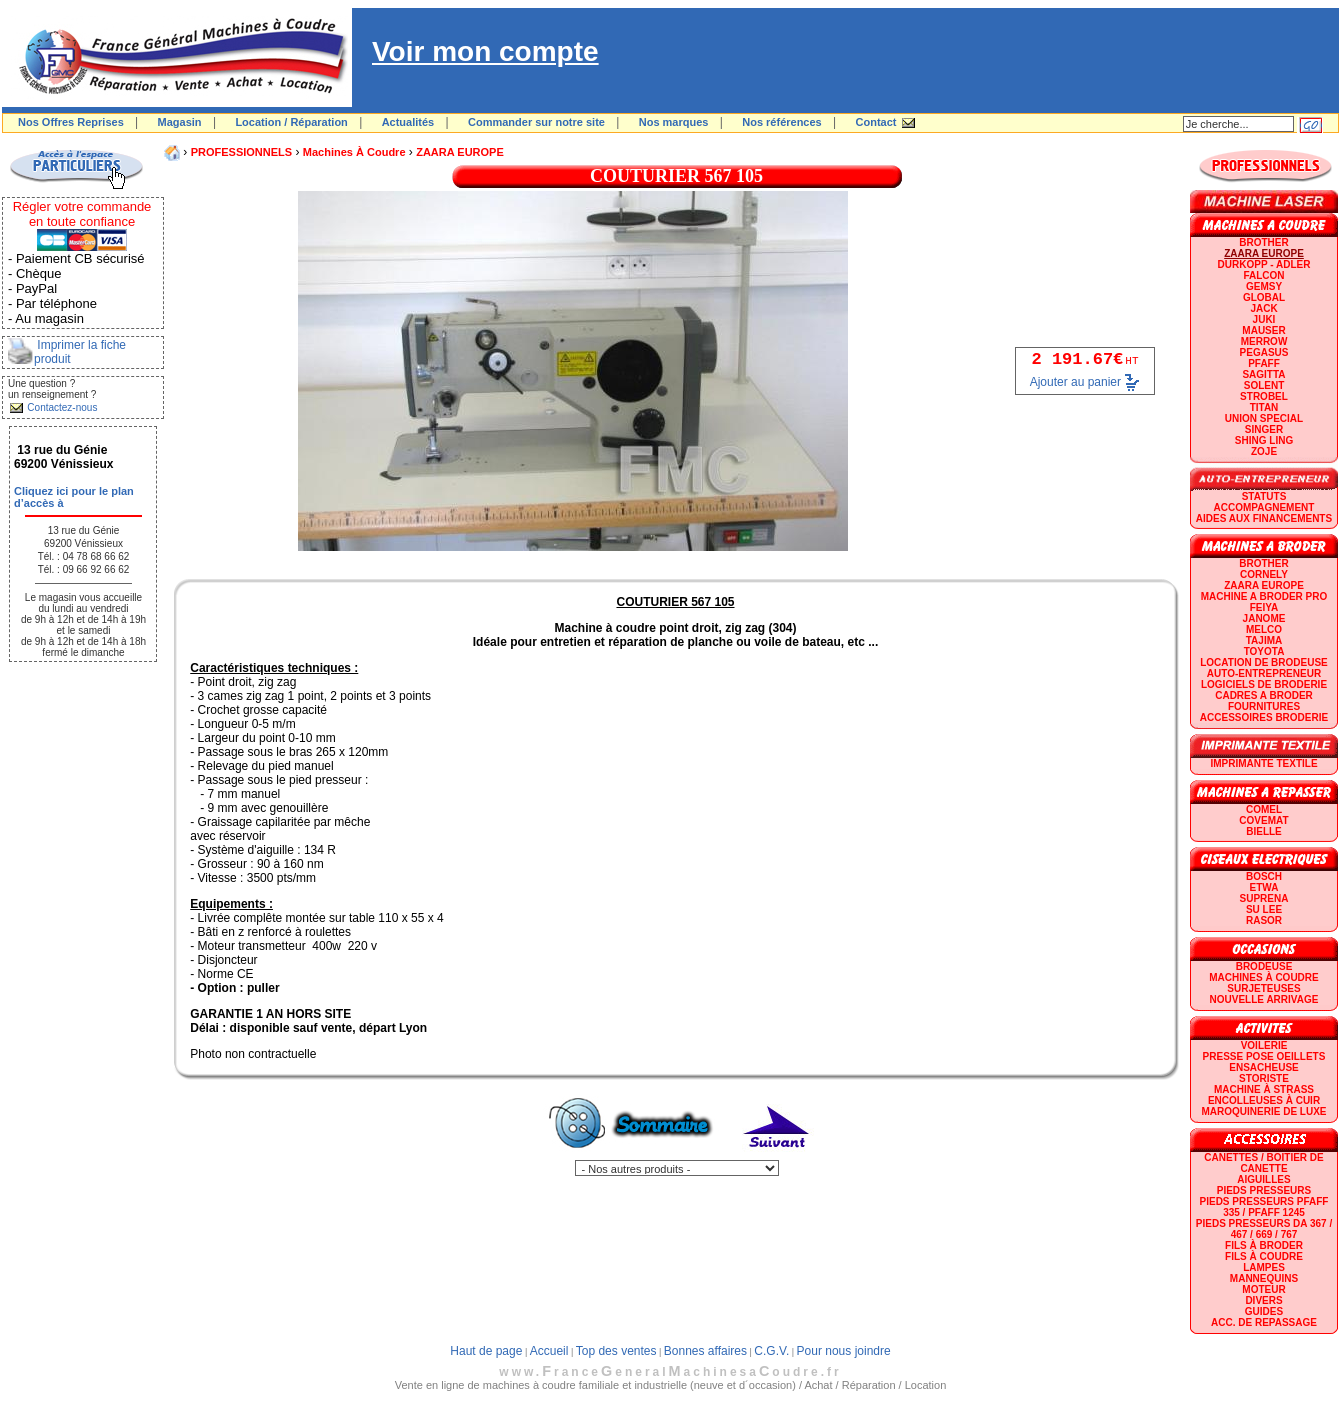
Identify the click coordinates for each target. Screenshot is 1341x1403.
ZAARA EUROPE (460, 152)
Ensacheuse (1263, 1067)
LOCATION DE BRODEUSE (1264, 662)
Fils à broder (1264, 1245)
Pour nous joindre (844, 1351)
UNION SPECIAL (1264, 418)
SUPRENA (1264, 898)
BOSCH (1264, 876)
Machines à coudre (354, 152)
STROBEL (1264, 396)
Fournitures (1264, 706)
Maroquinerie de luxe (1263, 1111)
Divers (1263, 1300)
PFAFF (1264, 363)
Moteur (1263, 1289)
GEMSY (1264, 286)
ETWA (1264, 887)
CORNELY (1264, 574)
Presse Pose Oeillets (1264, 1056)
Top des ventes (616, 1351)
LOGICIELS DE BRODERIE (1264, 684)
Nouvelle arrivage (1264, 999)
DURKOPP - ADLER (1264, 264)
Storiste (1264, 1078)
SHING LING (1264, 440)
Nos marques (674, 122)
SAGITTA (1263, 374)
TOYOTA (1264, 651)
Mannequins (1264, 1278)
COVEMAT (1263, 820)
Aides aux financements (1264, 518)
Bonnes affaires (705, 1351)
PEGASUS (1264, 352)
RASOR (1264, 920)
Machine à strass (1264, 1089)
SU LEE (1264, 909)
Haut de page (486, 1351)
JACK (1263, 308)
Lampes (1264, 1267)
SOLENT (1264, 385)
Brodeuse (1264, 966)
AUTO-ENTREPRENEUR (1264, 673)
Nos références (782, 122)
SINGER (1264, 429)
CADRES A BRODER (1264, 695)
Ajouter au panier (1075, 382)
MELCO (1264, 629)
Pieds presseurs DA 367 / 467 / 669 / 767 (1264, 1229)
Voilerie (1264, 1045)
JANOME (1264, 618)
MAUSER (1263, 330)
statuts (1264, 496)
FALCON (1263, 275)
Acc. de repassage (1264, 1322)
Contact (876, 122)
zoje (1264, 451)
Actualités (408, 122)
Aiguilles (1263, 1179)
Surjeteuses (1263, 988)
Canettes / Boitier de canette (1263, 1163)
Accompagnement (1264, 507)
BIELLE (1264, 831)
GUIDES (1264, 1311)
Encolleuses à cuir (1264, 1100)
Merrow (1264, 341)
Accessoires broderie (1264, 717)
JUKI (1264, 319)
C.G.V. (771, 1351)
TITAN (1264, 407)
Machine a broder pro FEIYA (1264, 602)
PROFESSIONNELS (241, 152)
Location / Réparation (291, 122)
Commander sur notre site (536, 122)
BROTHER (1263, 242)
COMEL (1264, 809)
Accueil (549, 1351)
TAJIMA (1264, 640)
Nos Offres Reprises (71, 122)
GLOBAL (1264, 297)
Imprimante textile (1263, 763)
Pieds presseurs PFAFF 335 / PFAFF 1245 (1264, 1207)
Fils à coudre (1264, 1256)
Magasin (180, 122)
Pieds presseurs (1264, 1190)
